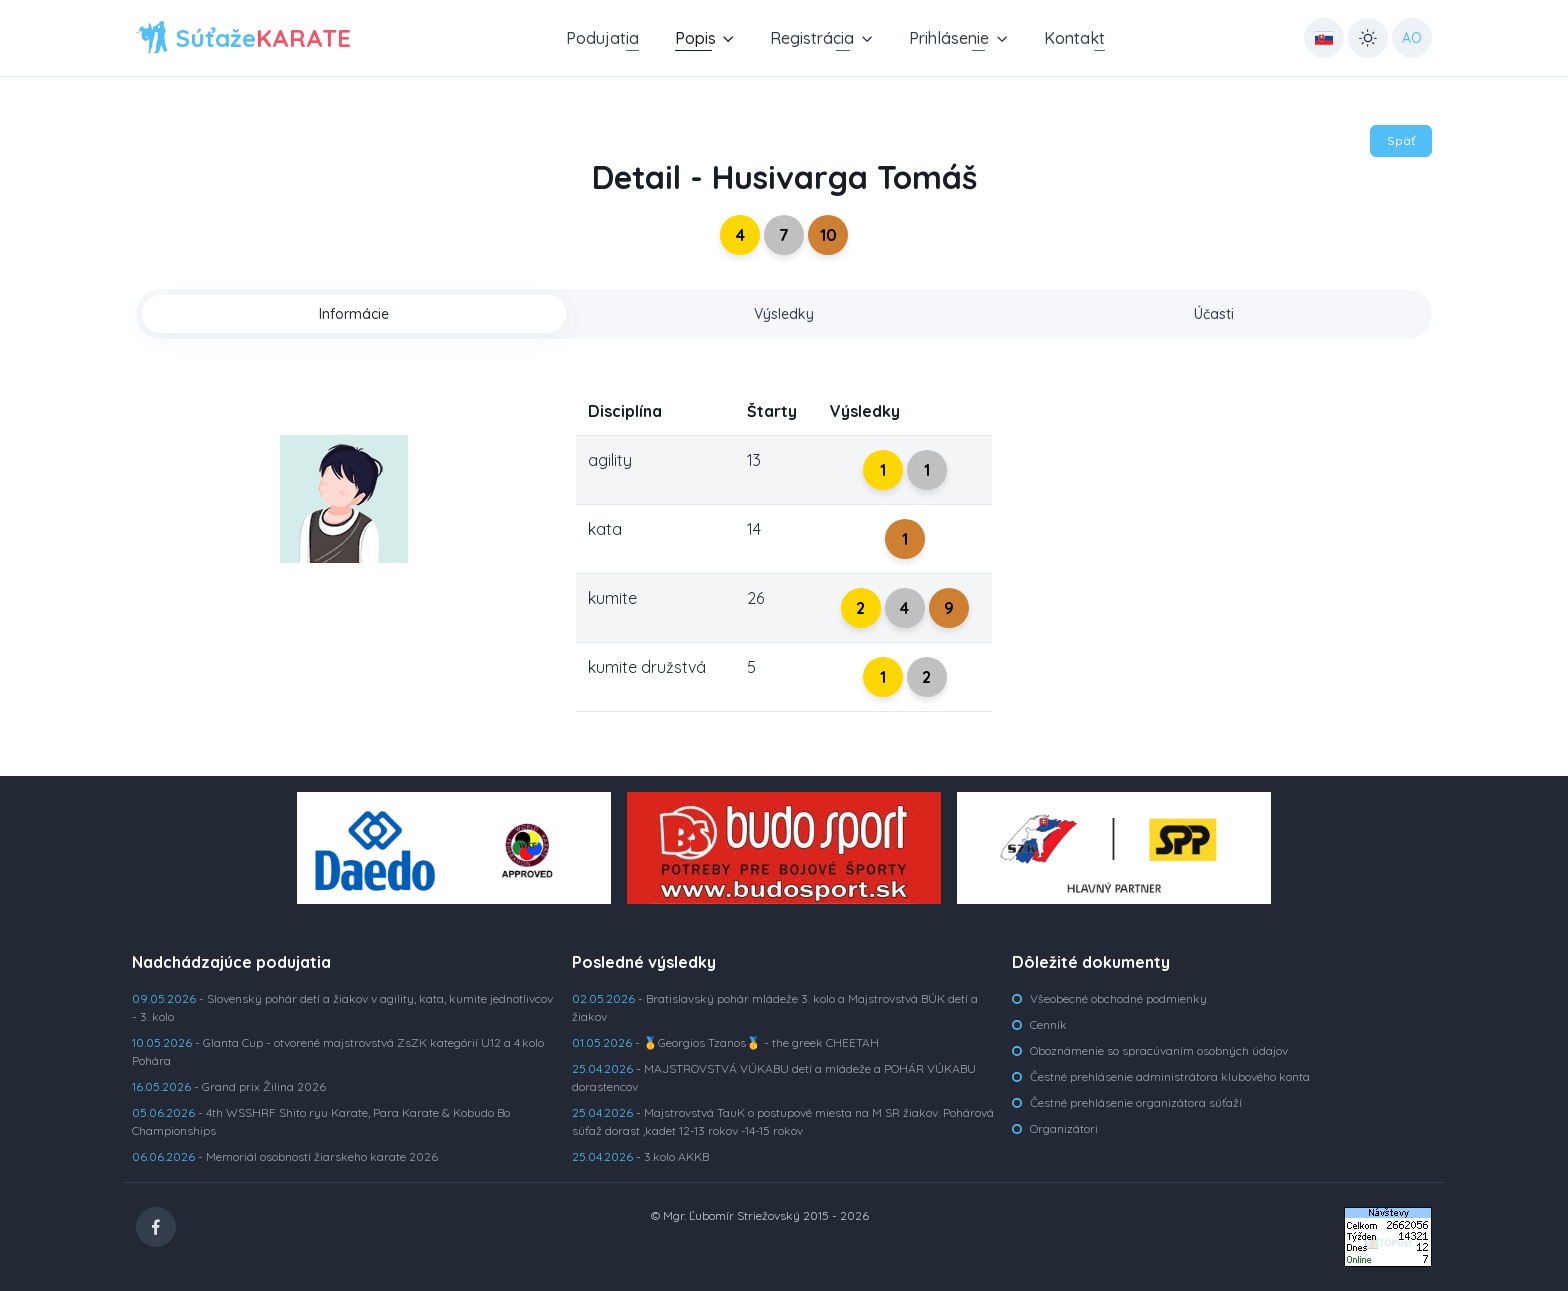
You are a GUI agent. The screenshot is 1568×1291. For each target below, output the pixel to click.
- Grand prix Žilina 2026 (229, 1086)
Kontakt (1074, 38)
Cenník (1048, 1024)
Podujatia (602, 38)
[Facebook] (156, 1227)
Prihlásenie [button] (949, 38)
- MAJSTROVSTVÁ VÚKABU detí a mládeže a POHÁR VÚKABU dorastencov (774, 1077)
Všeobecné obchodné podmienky (1118, 998)
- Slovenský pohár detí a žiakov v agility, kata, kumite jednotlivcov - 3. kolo (342, 1007)
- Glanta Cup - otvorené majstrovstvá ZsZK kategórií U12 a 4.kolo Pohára (338, 1051)
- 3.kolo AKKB (640, 1156)
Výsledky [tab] (784, 314)
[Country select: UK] (1324, 38)
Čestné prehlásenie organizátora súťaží (1136, 1102)
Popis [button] (695, 38)
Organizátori (1064, 1128)
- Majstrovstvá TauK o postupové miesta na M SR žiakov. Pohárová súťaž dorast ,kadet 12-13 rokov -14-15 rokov (783, 1121)
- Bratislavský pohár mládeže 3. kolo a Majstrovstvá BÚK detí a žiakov (775, 1007)
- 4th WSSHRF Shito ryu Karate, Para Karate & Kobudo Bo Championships (321, 1121)
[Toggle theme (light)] (1368, 38)
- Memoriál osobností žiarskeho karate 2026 (285, 1156)
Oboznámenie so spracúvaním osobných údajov (1159, 1050)
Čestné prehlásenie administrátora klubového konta (1170, 1076)
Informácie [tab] (354, 314)
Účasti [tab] (1214, 314)
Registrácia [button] (812, 38)
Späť (1401, 140)
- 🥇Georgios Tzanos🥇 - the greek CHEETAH (725, 1042)
